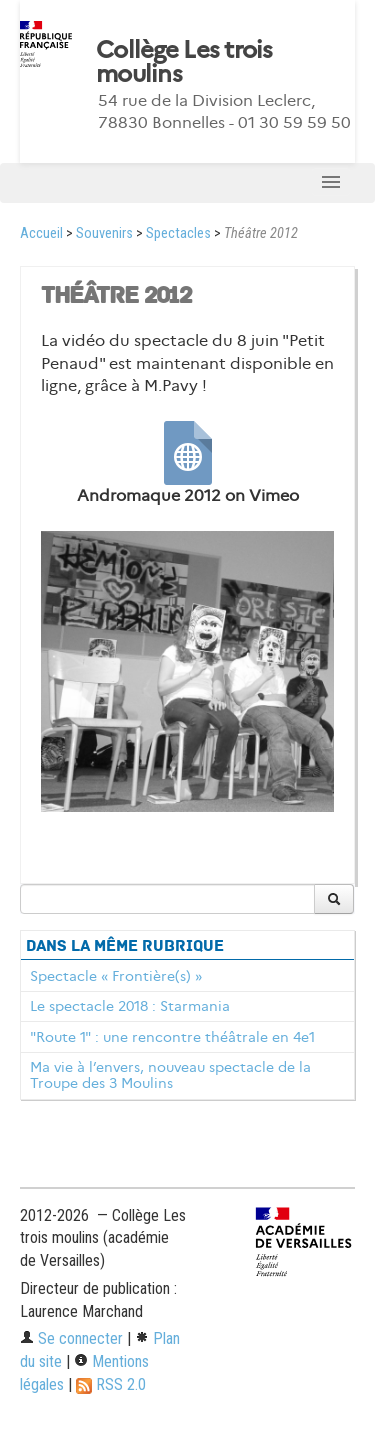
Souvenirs (104, 233)
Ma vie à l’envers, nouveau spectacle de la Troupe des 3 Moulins (170, 1075)
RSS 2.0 (111, 1384)
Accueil (41, 233)
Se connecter (71, 1338)
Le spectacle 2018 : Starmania (130, 1006)
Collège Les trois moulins (184, 62)
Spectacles (178, 233)
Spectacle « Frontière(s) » (116, 976)
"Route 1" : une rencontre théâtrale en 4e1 (172, 1037)
